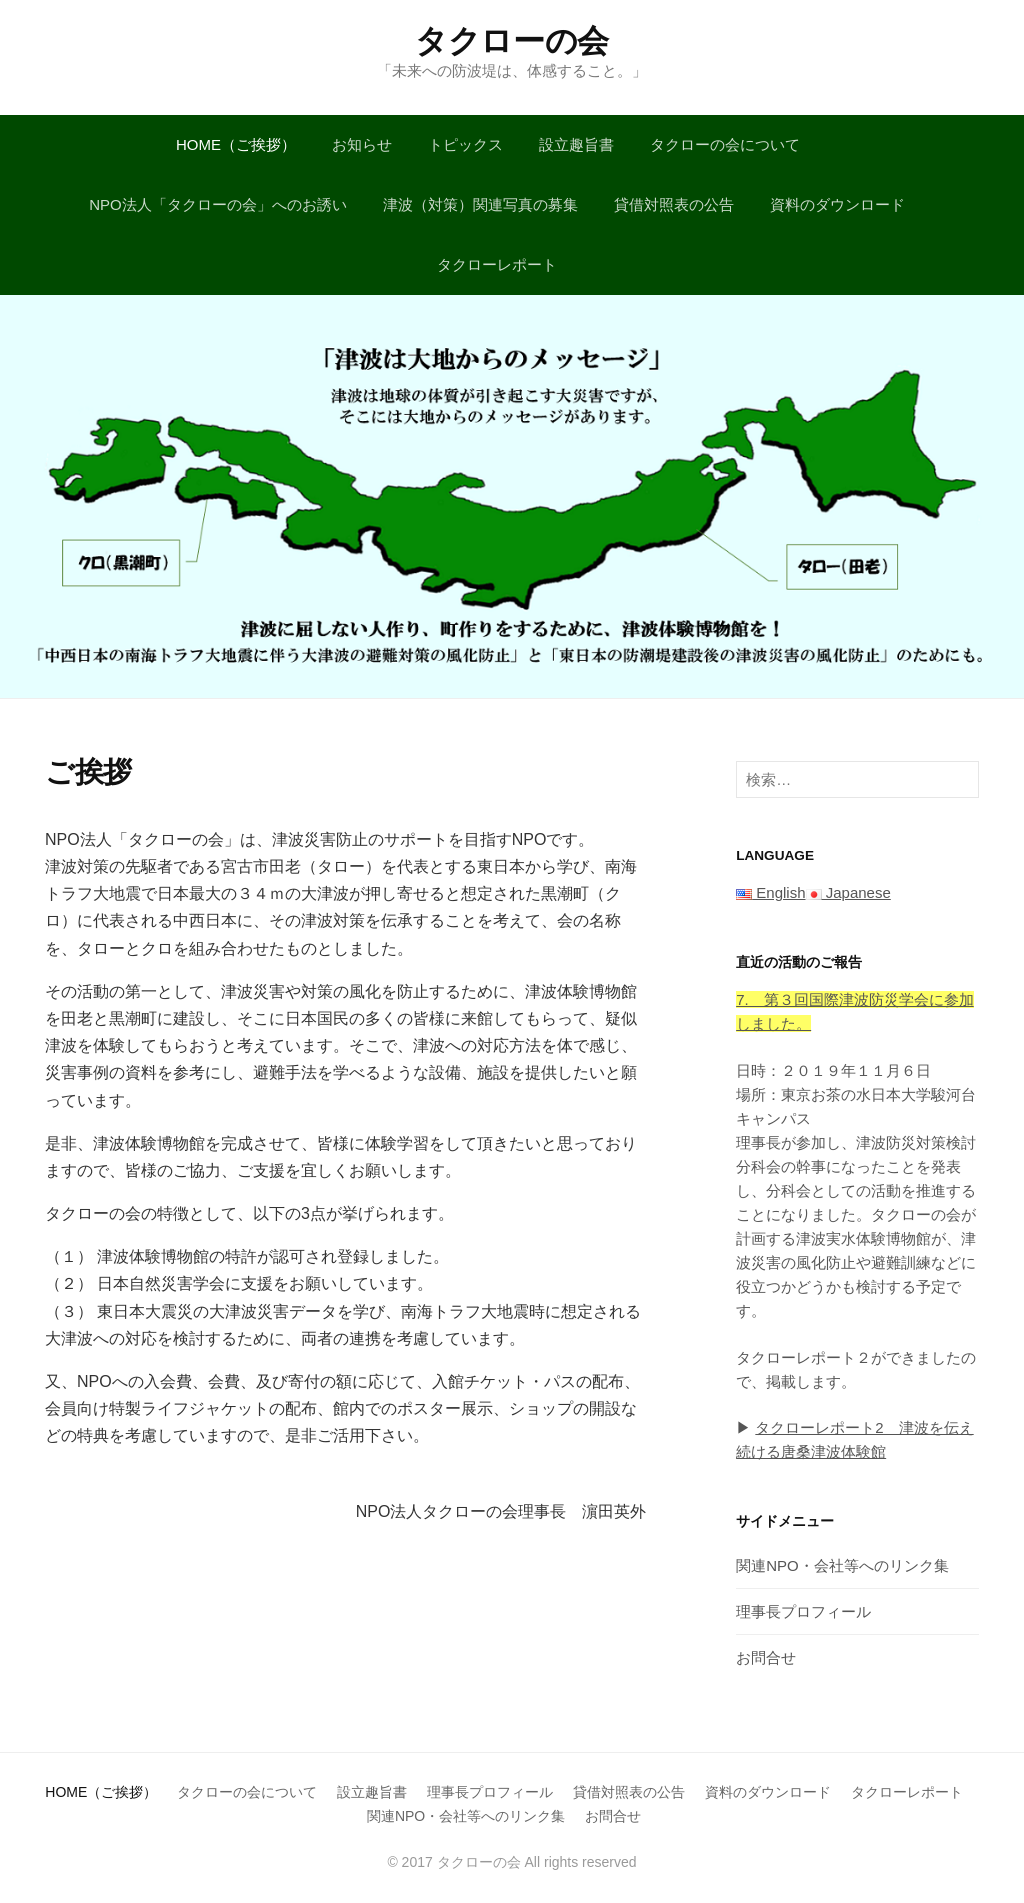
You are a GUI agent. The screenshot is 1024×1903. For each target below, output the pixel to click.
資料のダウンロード (837, 204)
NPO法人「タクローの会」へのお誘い (218, 204)
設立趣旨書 (576, 144)
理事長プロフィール (803, 1611)
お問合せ (766, 1657)
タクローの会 (512, 41)
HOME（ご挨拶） (236, 144)
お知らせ (362, 144)
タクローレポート (497, 264)
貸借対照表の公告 (674, 204)
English (770, 892)
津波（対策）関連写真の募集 (480, 204)
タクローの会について (725, 144)
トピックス (465, 144)
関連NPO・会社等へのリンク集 (842, 1565)
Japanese (848, 892)
